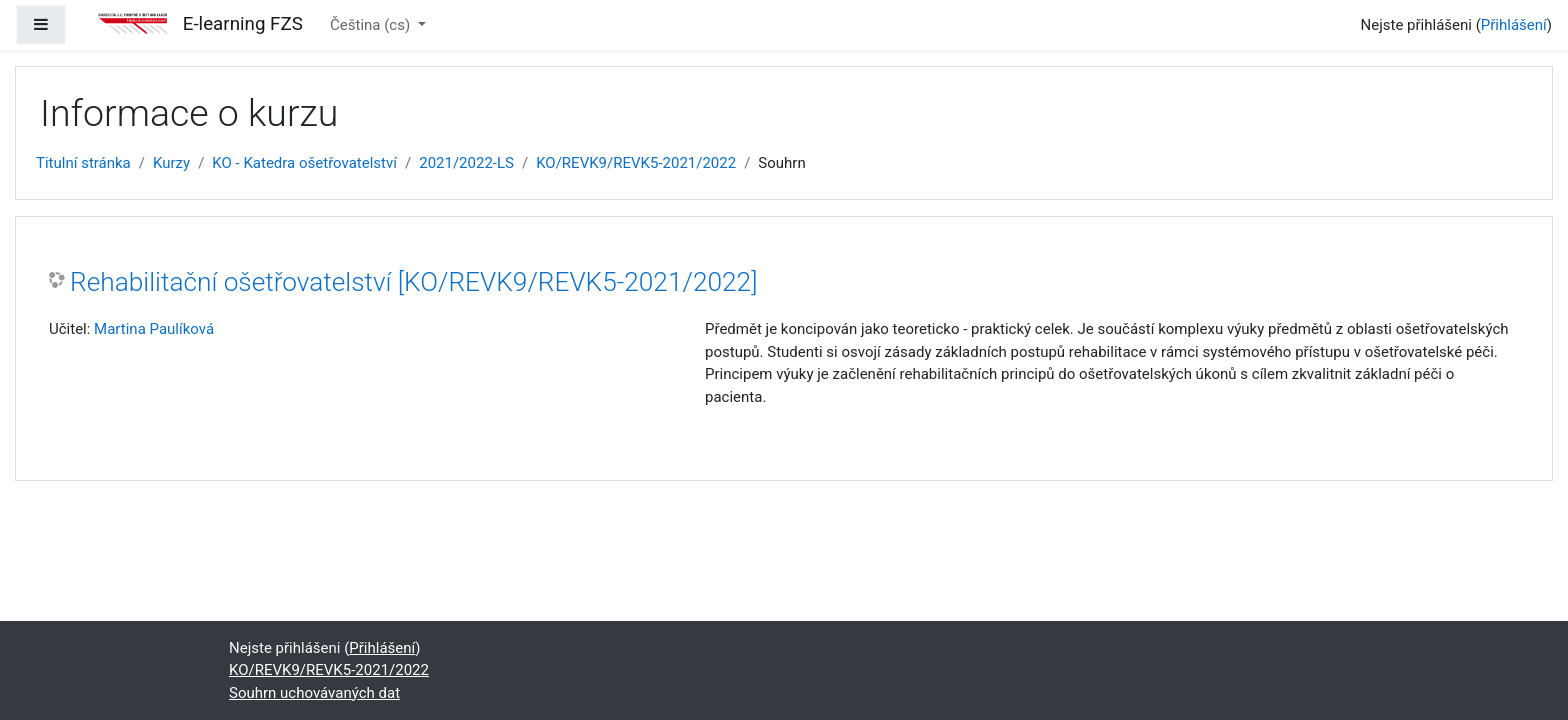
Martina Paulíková (154, 329)
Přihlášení (1514, 25)
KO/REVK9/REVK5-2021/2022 (636, 163)
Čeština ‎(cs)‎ (372, 25)
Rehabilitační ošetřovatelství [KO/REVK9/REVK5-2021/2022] (413, 282)
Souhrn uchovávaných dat (314, 693)
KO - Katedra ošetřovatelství (304, 163)
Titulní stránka (83, 163)
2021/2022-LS (466, 163)
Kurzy (171, 163)
